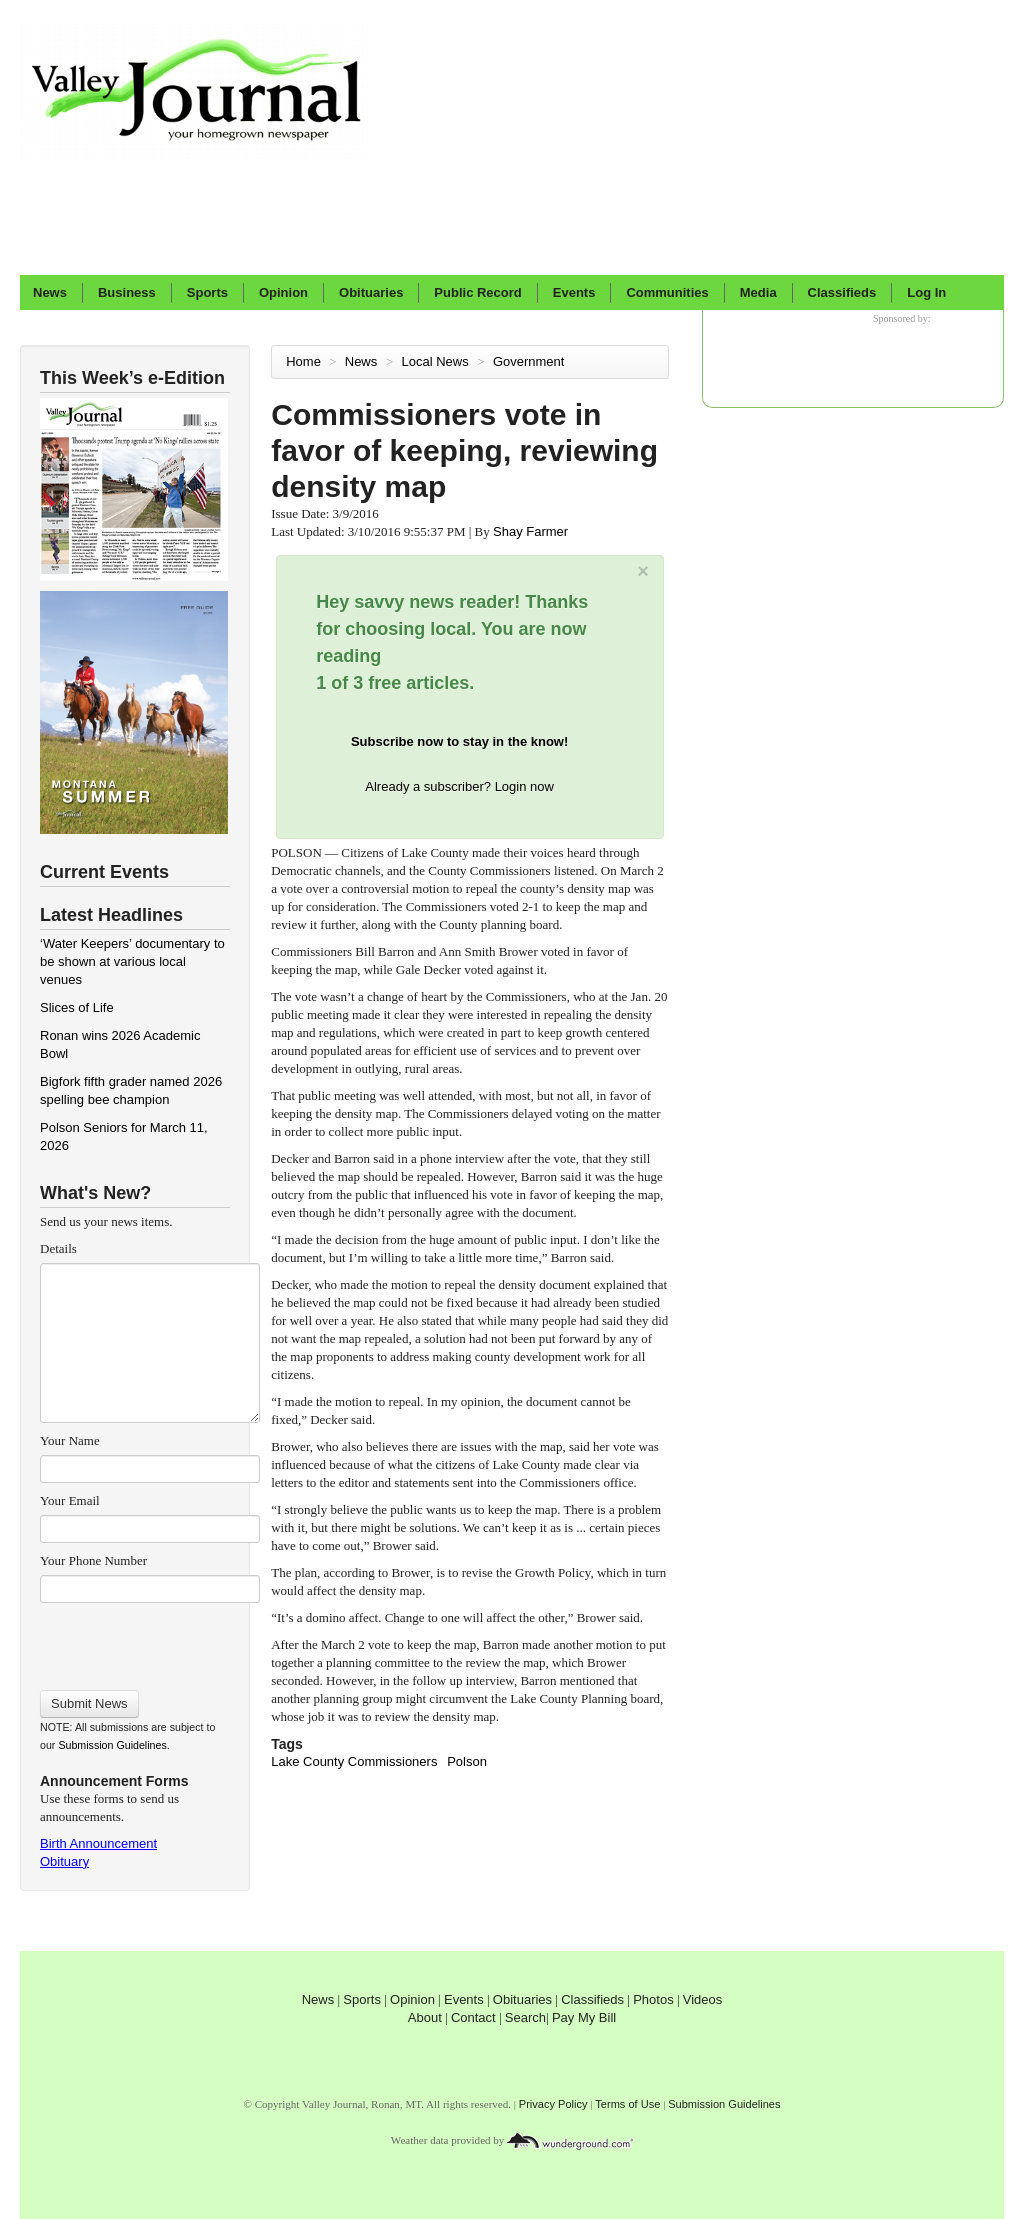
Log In (926, 292)
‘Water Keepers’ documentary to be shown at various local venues (132, 961)
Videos (703, 1999)
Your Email (70, 1500)
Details (58, 1248)
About (425, 2017)
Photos (653, 1999)
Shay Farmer (530, 531)
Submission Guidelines (112, 1745)
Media (758, 292)
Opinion (283, 292)
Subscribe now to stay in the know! (459, 741)
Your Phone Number (93, 1560)
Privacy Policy (553, 2104)
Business (127, 292)
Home (303, 361)
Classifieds (842, 292)
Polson (467, 1761)
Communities (667, 292)
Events (574, 292)
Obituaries (371, 292)
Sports (207, 292)
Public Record (477, 292)
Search (525, 2017)
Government (530, 361)
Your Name (70, 1440)
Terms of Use (627, 2104)
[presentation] (149, 1640)
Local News (436, 361)
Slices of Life (77, 1007)
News (50, 292)
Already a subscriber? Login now (459, 786)
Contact (473, 2017)
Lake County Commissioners (354, 1761)
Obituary (64, 1861)
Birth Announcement (98, 1843)
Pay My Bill (584, 2017)
